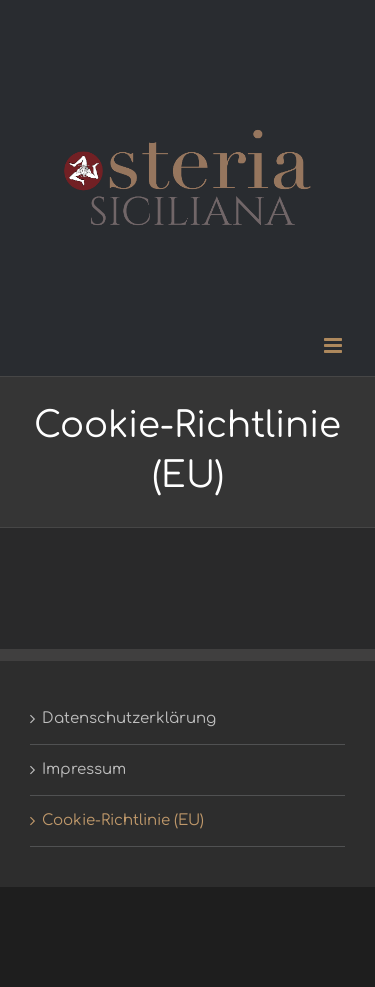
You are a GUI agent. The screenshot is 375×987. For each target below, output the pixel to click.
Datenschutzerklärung (129, 718)
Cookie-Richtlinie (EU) (123, 820)
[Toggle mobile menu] (334, 345)
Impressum (84, 769)
